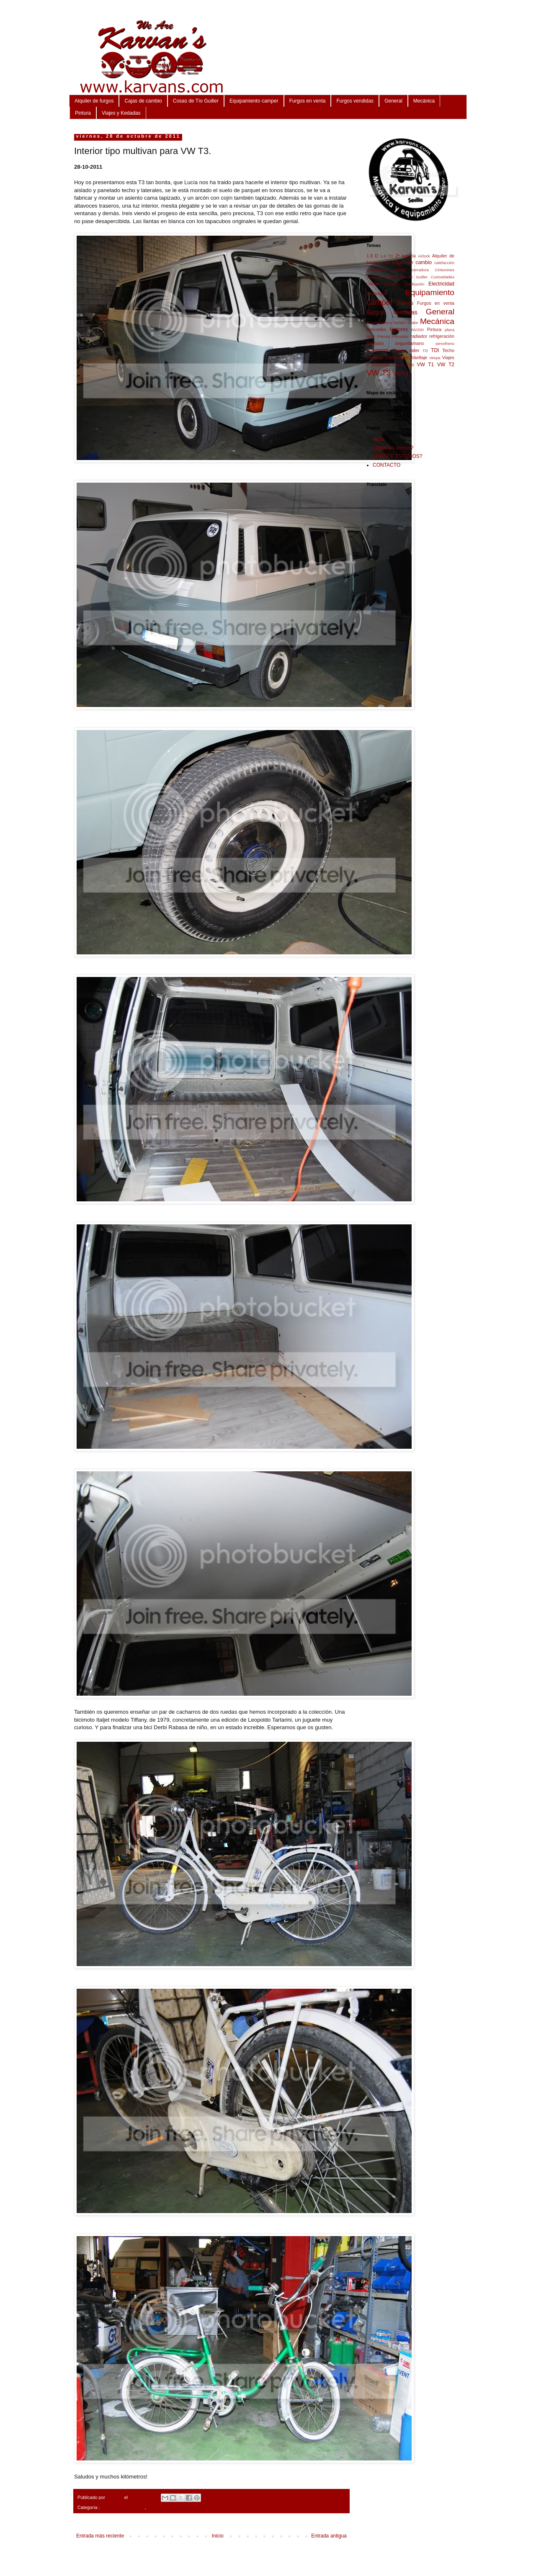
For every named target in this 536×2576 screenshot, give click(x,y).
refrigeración (441, 336)
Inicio (218, 2536)
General (393, 101)
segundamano (409, 343)
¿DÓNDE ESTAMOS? (397, 456)
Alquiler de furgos (94, 101)
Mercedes (376, 329)
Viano (398, 364)
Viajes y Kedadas (121, 113)
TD (425, 350)
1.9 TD (386, 256)
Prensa (383, 336)
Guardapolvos (379, 322)
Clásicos (373, 277)
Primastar (400, 336)
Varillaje (420, 357)
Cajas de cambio (143, 101)
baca (385, 262)
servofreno (445, 343)
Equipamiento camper (253, 101)
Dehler (373, 283)
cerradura (420, 269)
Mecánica (424, 101)
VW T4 (400, 374)
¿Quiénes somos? (393, 448)
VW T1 (425, 365)
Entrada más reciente (100, 2536)
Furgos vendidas (355, 101)
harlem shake (405, 322)
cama (399, 269)
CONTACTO (386, 465)
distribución (414, 284)
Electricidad (441, 284)
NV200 (417, 329)
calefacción (444, 262)
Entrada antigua (329, 2536)
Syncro (399, 350)
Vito (409, 364)
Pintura (83, 113)
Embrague (376, 293)
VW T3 (154, 2507)
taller (414, 350)
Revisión (375, 343)
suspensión (377, 350)
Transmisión (397, 357)
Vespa (435, 357)
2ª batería (405, 255)
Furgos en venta (307, 101)
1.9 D (372, 255)
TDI (435, 350)
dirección (392, 284)
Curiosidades (442, 277)
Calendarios (377, 269)
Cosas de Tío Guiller (196, 101)
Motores (399, 329)
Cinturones (444, 269)
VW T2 (445, 365)
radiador (419, 336)
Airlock (424, 256)
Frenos (405, 303)
